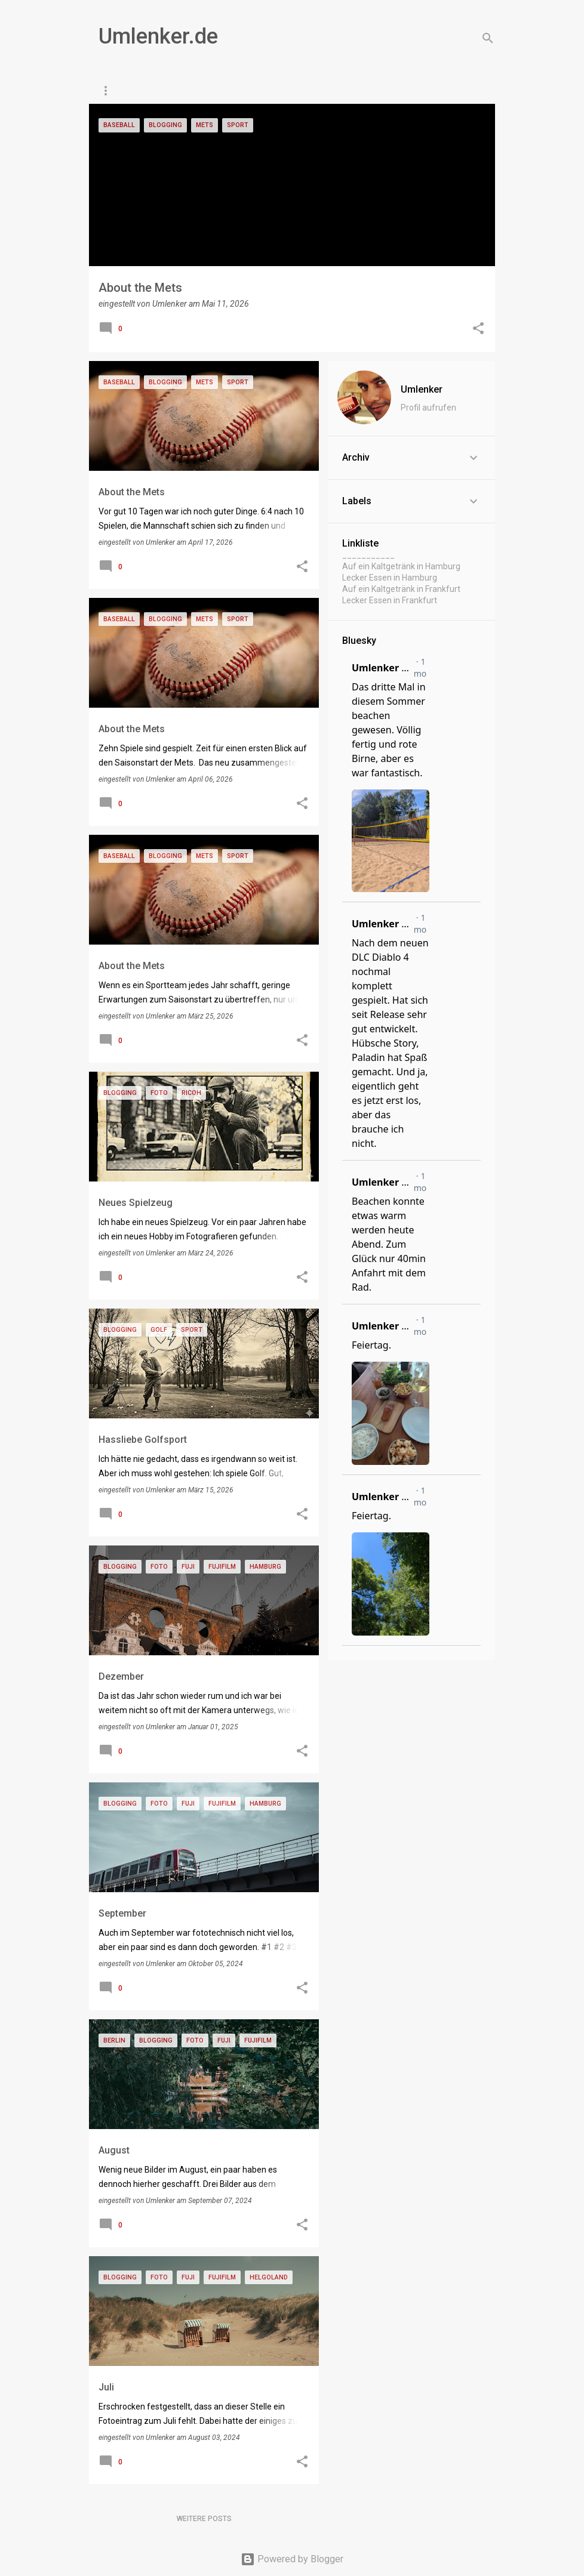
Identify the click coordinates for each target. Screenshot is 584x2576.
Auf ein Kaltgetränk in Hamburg (401, 566)
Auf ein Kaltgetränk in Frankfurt (401, 589)
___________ (368, 555)
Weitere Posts (204, 2519)
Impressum (317, 91)
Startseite (121, 91)
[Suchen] (488, 38)
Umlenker (421, 389)
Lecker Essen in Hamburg (389, 577)
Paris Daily (191, 91)
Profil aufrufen (428, 407)
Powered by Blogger (292, 2559)
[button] (478, 329)
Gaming (254, 91)
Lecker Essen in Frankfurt (389, 600)
